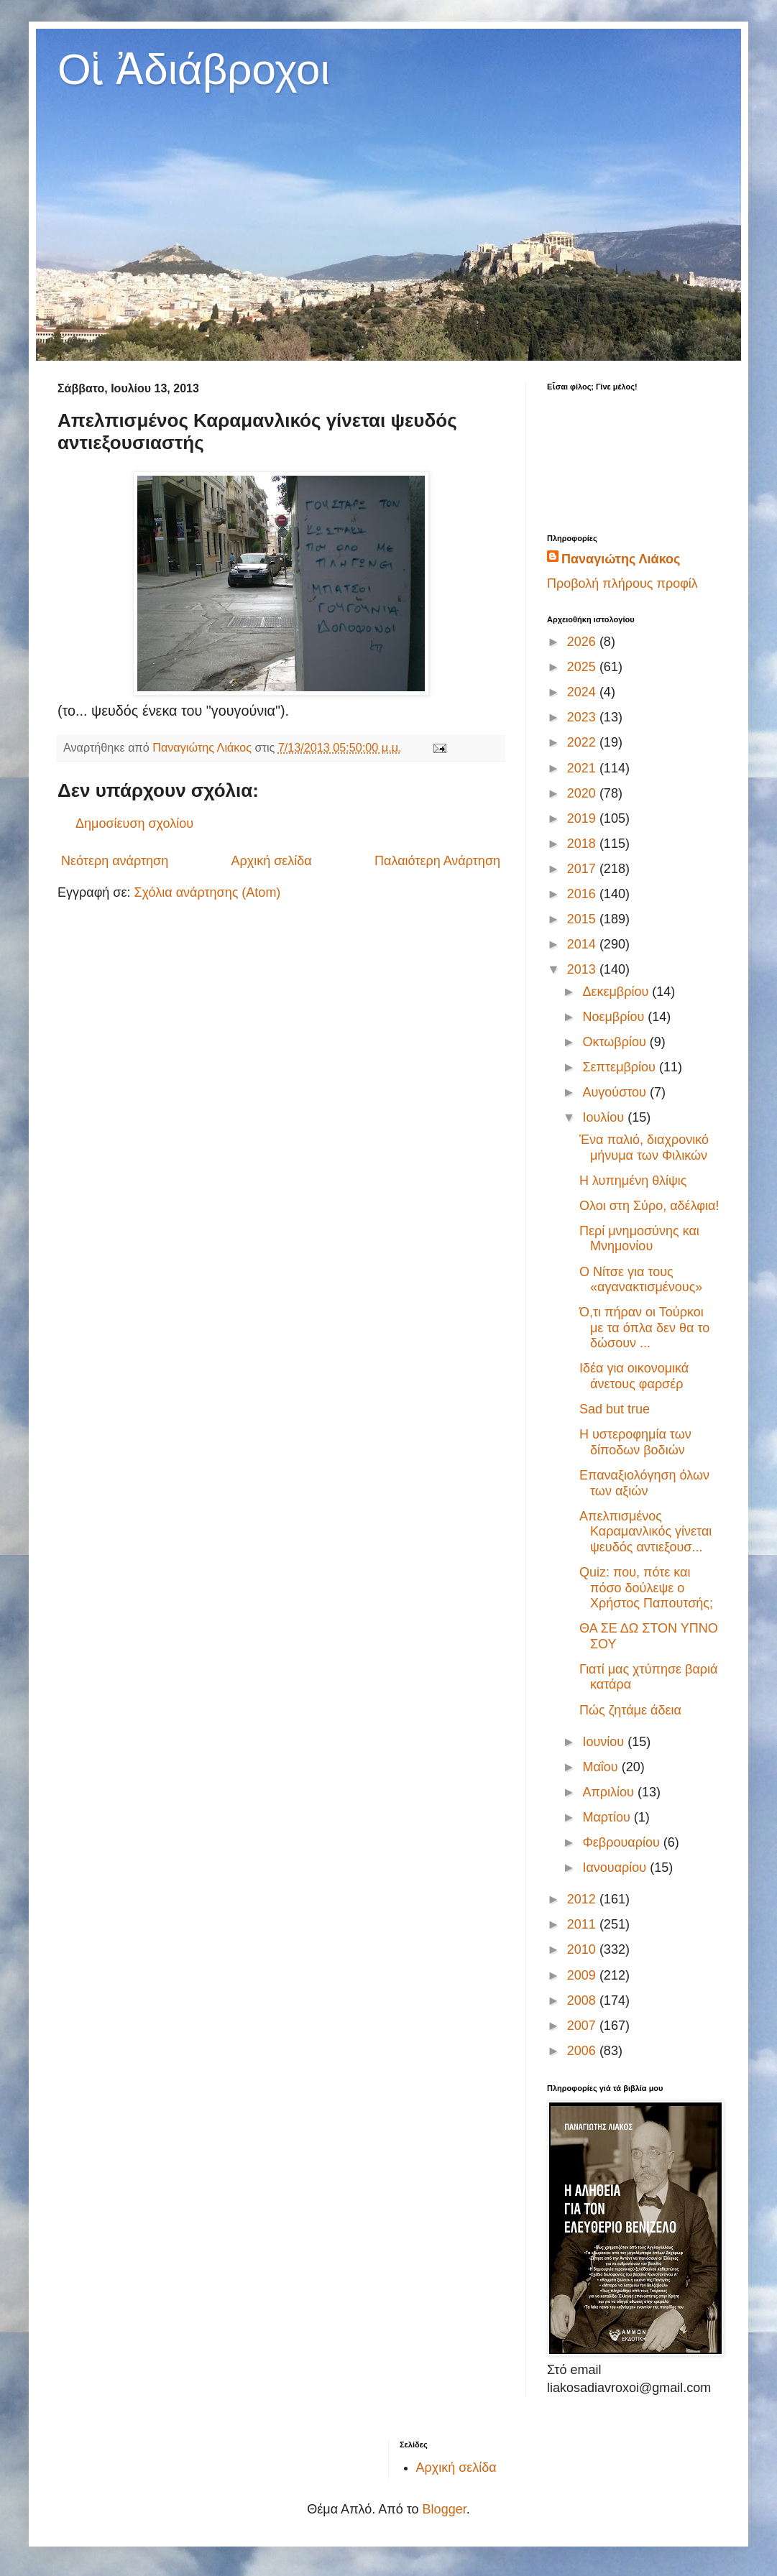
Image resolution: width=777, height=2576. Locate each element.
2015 (583, 919)
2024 (583, 692)
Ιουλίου (604, 1117)
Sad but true (614, 1409)
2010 (583, 1949)
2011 (583, 1924)
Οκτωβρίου (615, 1042)
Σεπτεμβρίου (620, 1067)
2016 (583, 894)
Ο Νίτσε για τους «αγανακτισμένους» (640, 1280)
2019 (583, 818)
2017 (583, 869)
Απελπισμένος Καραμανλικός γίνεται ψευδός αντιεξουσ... (645, 1531)
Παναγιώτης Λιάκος (620, 559)
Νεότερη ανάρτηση (114, 861)
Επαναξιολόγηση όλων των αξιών (644, 1483)
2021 (583, 768)
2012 (583, 1899)
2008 (583, 2000)
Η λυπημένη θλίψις (632, 1180)
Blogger (444, 2509)
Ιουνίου (604, 1742)
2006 (583, 2051)
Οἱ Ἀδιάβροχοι (194, 69)
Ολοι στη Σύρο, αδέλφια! (649, 1206)
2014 (583, 944)
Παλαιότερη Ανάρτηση (437, 861)
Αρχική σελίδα (271, 861)
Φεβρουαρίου (622, 1842)
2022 (583, 742)
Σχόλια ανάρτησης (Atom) (207, 892)
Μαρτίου (607, 1817)
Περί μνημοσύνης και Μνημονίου (639, 1239)
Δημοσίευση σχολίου (134, 823)
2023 (583, 717)
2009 (583, 1975)
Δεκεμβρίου (617, 991)
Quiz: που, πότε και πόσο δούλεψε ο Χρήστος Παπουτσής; (646, 1587)
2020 (583, 793)
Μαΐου (601, 1767)
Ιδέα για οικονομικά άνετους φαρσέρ (634, 1376)
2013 (583, 969)
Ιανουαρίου (616, 1867)
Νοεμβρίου (615, 1017)
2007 (583, 2025)
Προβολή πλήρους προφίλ (622, 583)
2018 (583, 843)
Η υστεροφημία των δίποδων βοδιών (635, 1442)
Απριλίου (610, 1792)
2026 (583, 641)
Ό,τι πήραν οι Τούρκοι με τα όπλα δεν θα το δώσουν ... (644, 1327)
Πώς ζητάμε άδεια (630, 1710)
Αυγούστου (616, 1092)
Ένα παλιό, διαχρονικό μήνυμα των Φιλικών (644, 1147)
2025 (583, 667)
